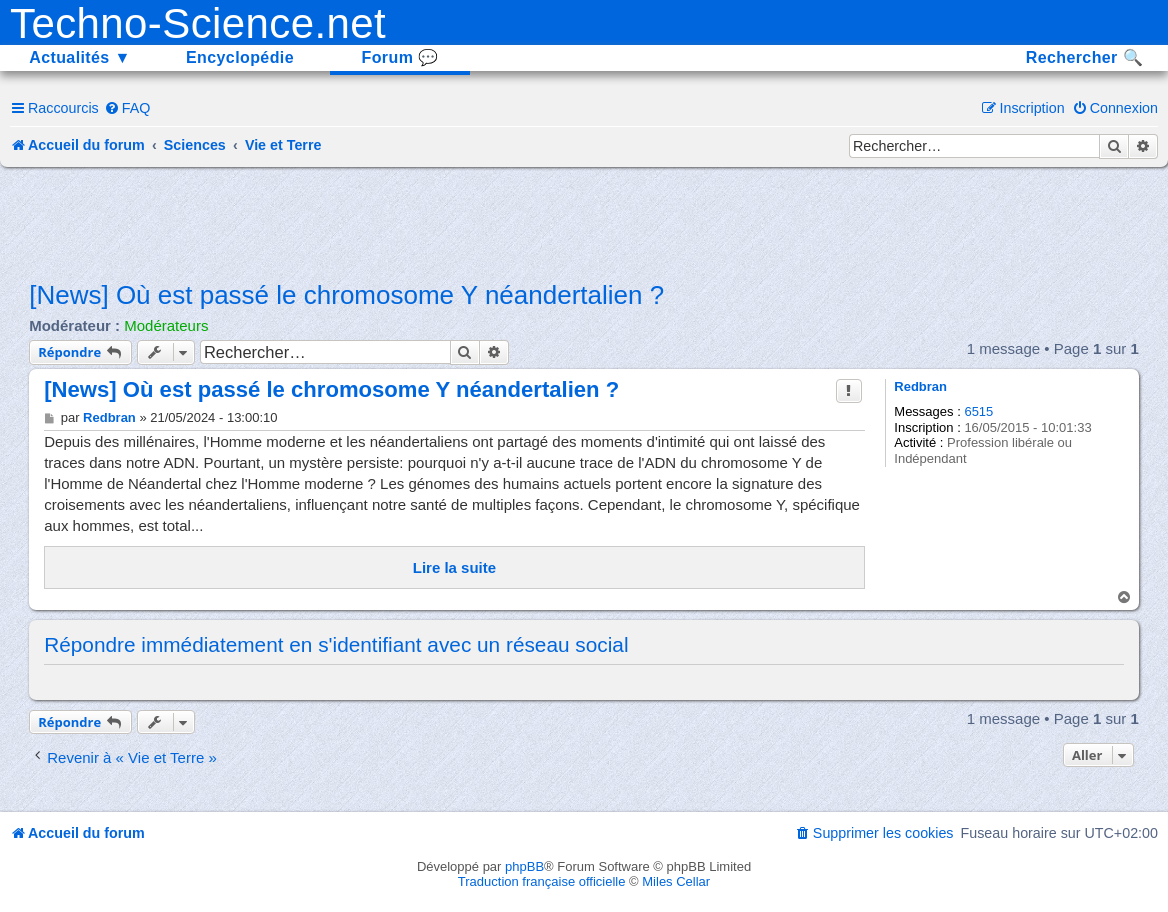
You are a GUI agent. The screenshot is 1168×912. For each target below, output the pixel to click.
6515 (978, 411)
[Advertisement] (584, 222)
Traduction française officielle (542, 881)
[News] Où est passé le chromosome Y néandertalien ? (346, 295)
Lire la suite (454, 567)
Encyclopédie (240, 57)
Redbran (920, 386)
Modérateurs (166, 325)
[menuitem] (127, 108)
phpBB (524, 866)
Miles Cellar (676, 881)
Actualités (80, 57)
